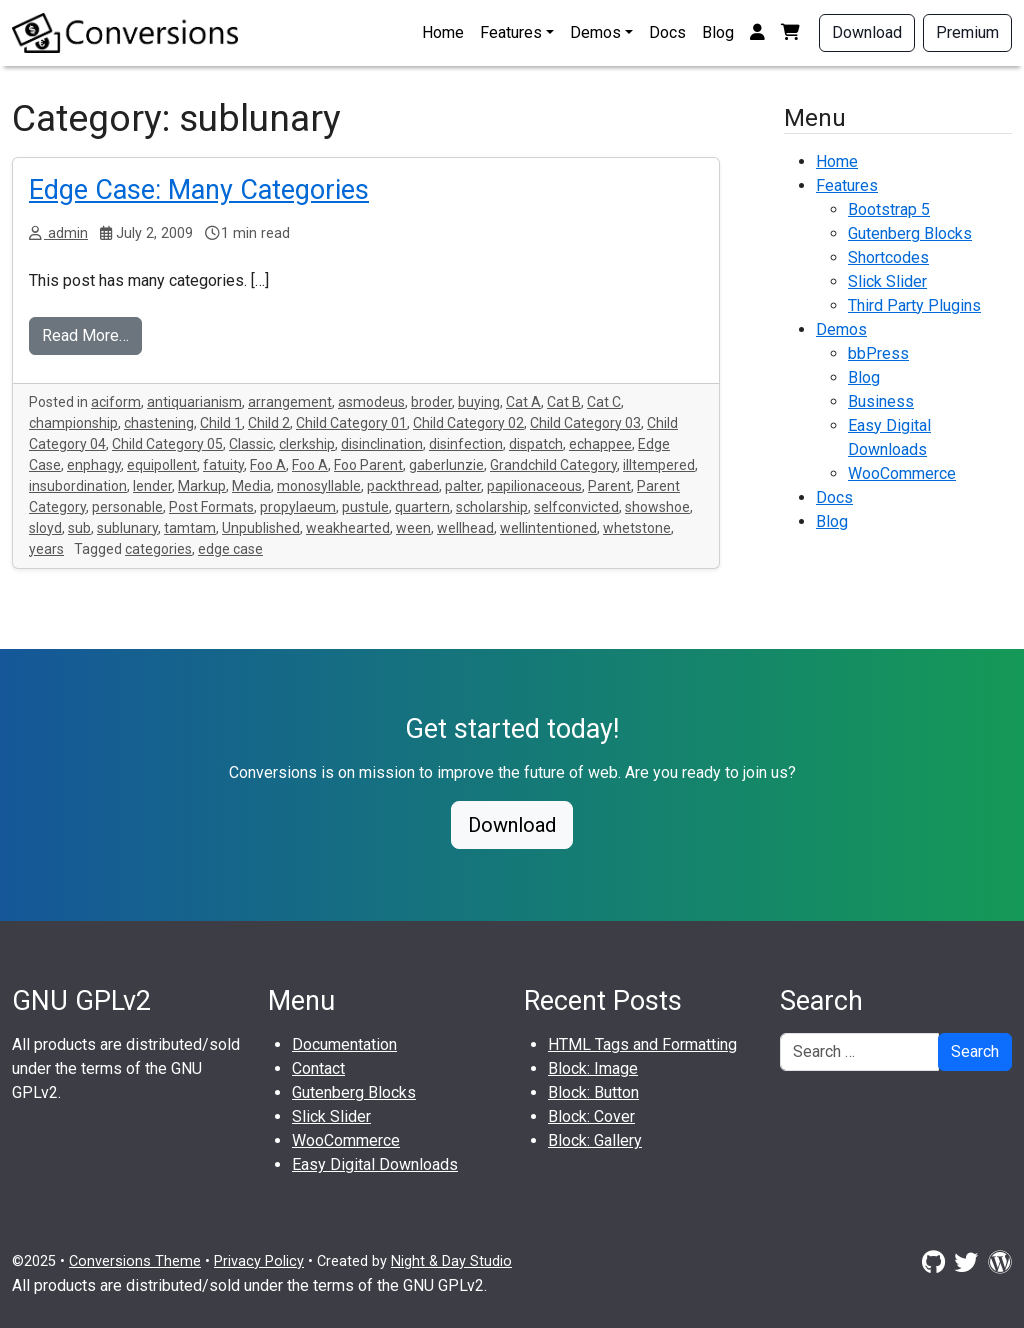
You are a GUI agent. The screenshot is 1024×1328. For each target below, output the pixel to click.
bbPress (878, 353)
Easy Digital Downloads (375, 1164)
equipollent (162, 465)
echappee (600, 444)
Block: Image (593, 1068)
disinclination (382, 444)
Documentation (344, 1044)
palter (463, 486)
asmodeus (371, 402)
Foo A (268, 465)
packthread (403, 486)
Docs (667, 32)
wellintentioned (548, 528)
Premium (967, 32)
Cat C (604, 402)
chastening (159, 423)
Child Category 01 (351, 423)
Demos (595, 32)
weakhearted (348, 528)
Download (867, 32)
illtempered (659, 465)
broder (431, 402)
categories (158, 549)
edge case (230, 549)
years (46, 549)
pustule (365, 507)
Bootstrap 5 (889, 209)
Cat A (523, 402)
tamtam (190, 528)
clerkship (307, 444)
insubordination (78, 486)
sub (79, 528)
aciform (116, 402)
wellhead (465, 528)
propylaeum (298, 507)
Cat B (564, 402)
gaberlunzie (446, 465)
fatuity (223, 465)
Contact (318, 1068)
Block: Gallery (595, 1140)
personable (127, 507)
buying (479, 402)
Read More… (85, 335)
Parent (609, 486)
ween (413, 528)
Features (511, 32)
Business (881, 401)
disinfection (466, 444)
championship (73, 423)
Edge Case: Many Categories (199, 190)
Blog (718, 32)
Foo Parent (368, 465)
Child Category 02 (468, 423)
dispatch (536, 444)
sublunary (127, 528)
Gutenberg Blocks (910, 233)
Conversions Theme (135, 1261)
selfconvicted (576, 507)
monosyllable (319, 486)
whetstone (637, 528)
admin (66, 233)
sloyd (45, 528)
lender (152, 486)
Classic (251, 444)
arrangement (290, 402)
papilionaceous (534, 486)
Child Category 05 (167, 444)
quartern (422, 507)
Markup (202, 486)
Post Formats (211, 507)
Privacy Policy (259, 1261)
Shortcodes (888, 257)
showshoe (657, 507)
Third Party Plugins (914, 305)
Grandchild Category (553, 465)
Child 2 (269, 423)
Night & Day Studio (451, 1261)
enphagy (94, 465)
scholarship (492, 507)
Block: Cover (591, 1116)
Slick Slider (887, 281)
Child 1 (221, 423)
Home (443, 32)
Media (251, 486)
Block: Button (593, 1092)
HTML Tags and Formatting (642, 1044)
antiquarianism (194, 402)
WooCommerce (902, 473)
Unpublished (261, 528)
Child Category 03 (585, 423)
